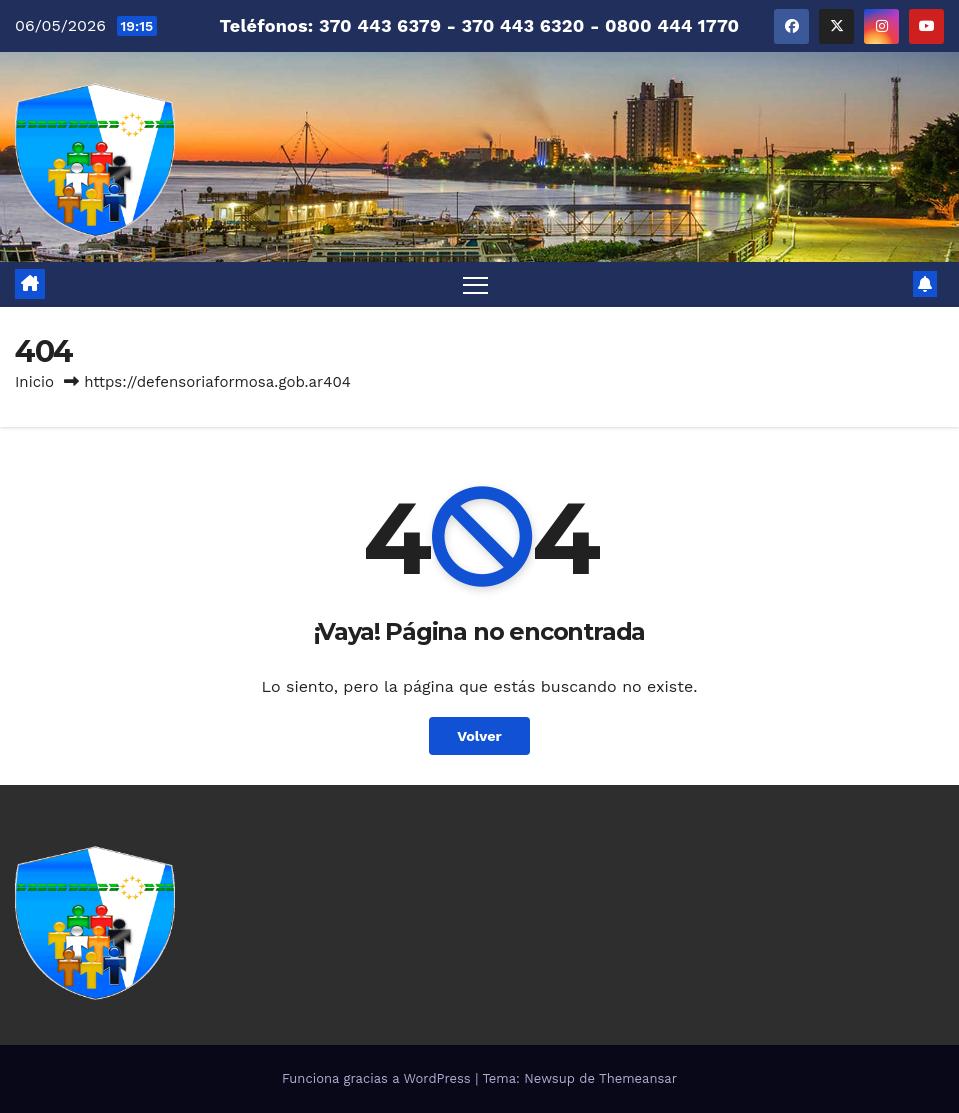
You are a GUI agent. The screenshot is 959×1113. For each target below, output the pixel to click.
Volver (479, 736)
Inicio (34, 382)
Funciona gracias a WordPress (378, 1078)
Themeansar (638, 1078)
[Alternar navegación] (475, 284)
